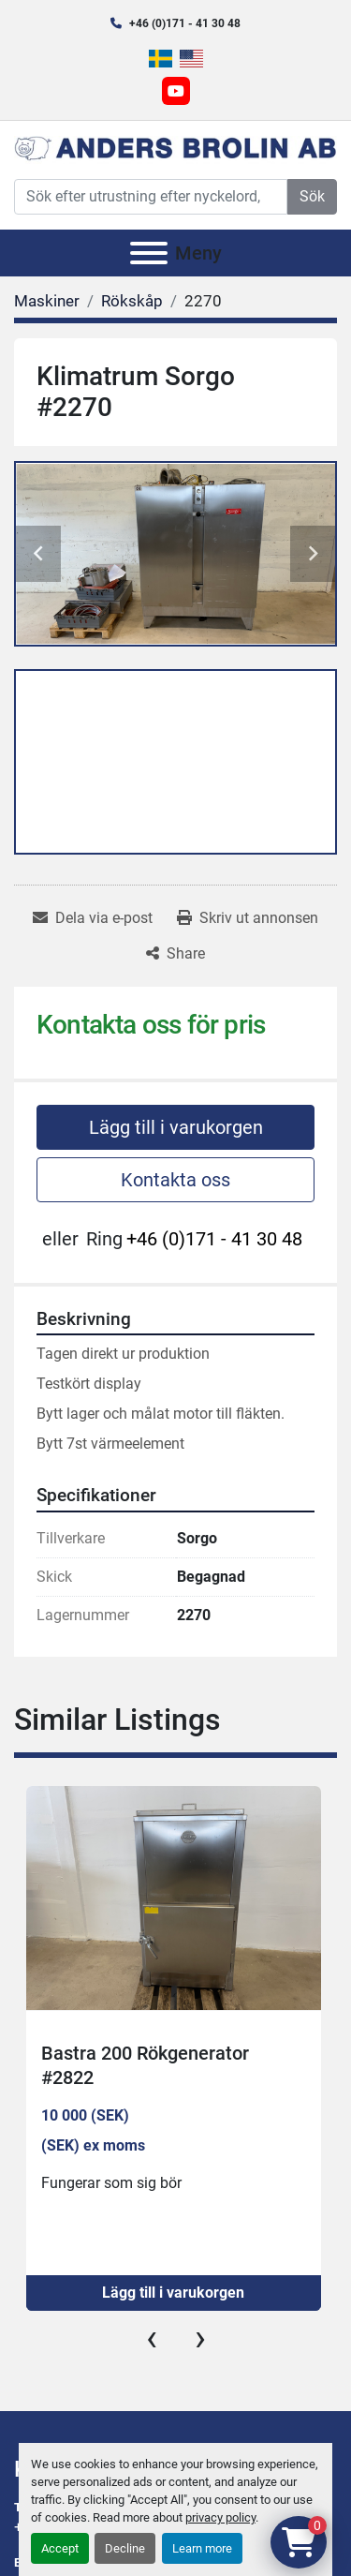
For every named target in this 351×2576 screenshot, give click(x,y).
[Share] (175, 954)
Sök (312, 196)
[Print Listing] (247, 918)
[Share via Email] (93, 918)
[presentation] (151, 2338)
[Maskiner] (47, 300)
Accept (60, 2548)
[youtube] (176, 91)
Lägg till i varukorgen (176, 1127)
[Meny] (149, 253)
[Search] (150, 197)
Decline (125, 2548)
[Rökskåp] (132, 300)
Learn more (202, 2548)
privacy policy (220, 2517)
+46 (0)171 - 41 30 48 (185, 23)
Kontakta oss (175, 1180)
